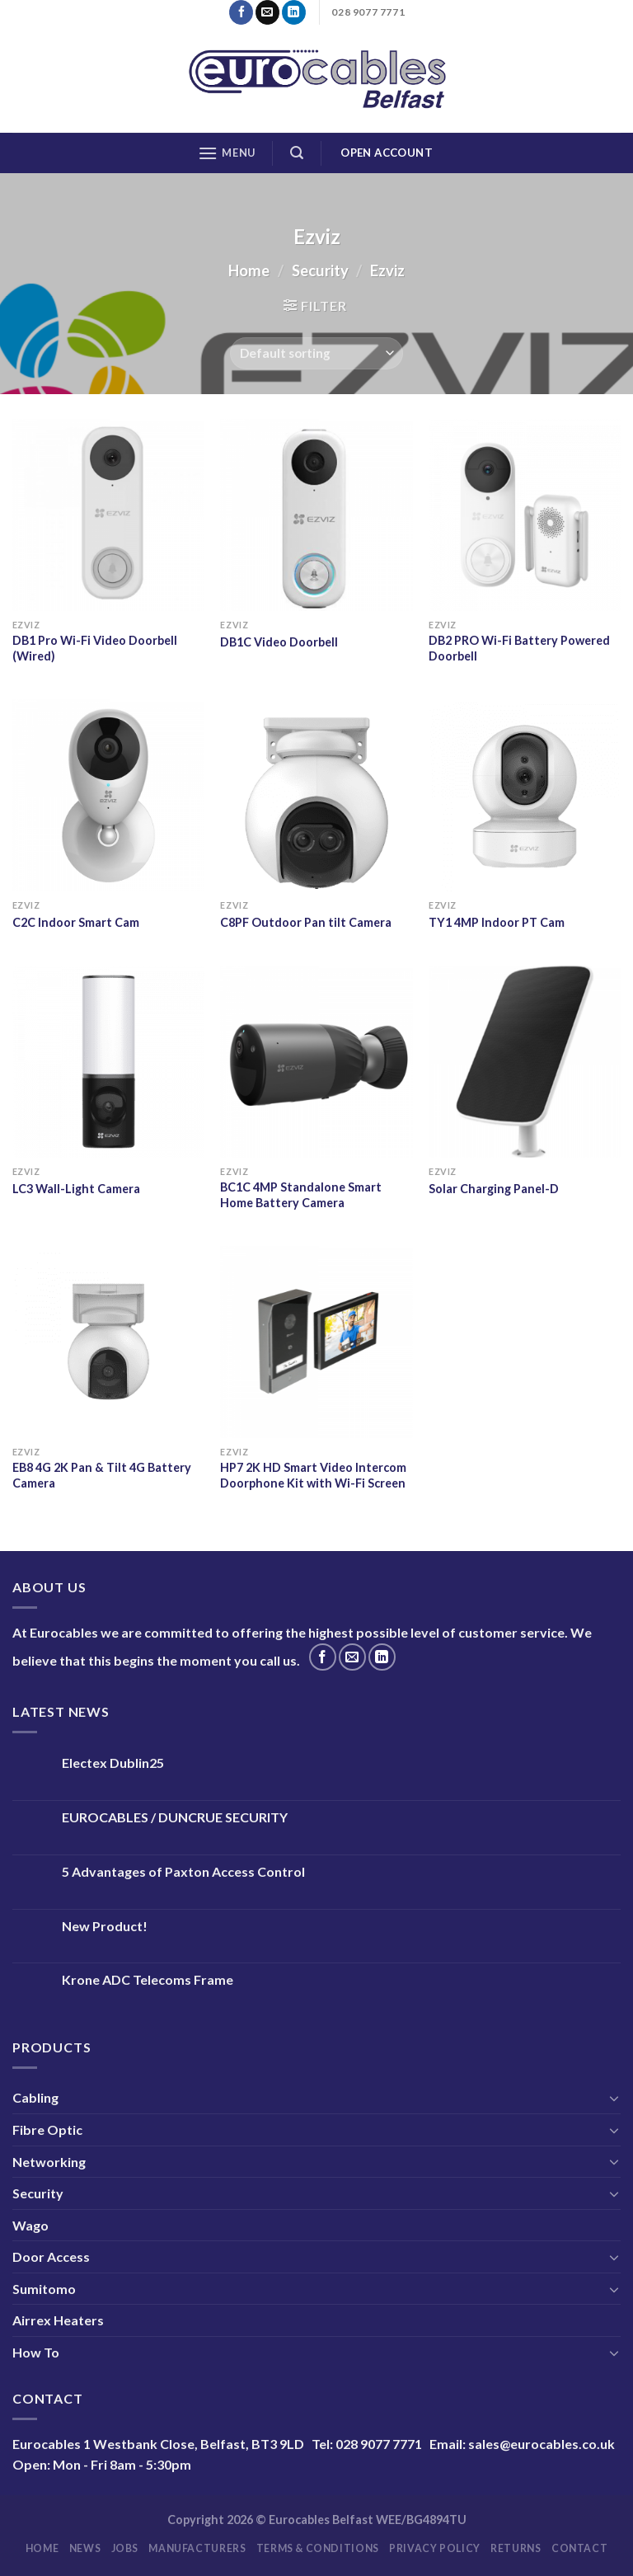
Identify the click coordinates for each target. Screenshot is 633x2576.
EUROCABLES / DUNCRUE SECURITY (175, 1817)
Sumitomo (44, 2288)
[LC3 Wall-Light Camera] (108, 1062)
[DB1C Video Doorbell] (316, 515)
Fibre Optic (47, 2129)
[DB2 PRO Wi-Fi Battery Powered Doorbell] (525, 515)
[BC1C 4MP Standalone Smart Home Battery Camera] (316, 1062)
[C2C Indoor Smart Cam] (108, 795)
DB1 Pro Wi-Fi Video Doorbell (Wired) (94, 648)
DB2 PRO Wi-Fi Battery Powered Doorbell (519, 648)
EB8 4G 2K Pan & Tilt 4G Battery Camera (101, 1475)
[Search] (296, 153)
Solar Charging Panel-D (494, 1189)
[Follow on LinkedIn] (294, 12)
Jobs (124, 2548)
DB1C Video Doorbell (279, 642)
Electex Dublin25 (113, 1762)
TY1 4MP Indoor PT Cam (497, 922)
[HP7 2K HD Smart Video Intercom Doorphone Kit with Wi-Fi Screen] (316, 1342)
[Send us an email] (267, 12)
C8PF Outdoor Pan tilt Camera (306, 922)
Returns (515, 2548)
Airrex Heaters (58, 2320)
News (85, 2548)
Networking (49, 2161)
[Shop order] (316, 353)
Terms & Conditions (317, 2548)
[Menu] (227, 153)
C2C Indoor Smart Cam (75, 922)
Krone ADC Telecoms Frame (147, 1979)
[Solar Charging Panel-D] (525, 1062)
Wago (30, 2225)
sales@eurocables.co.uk (541, 2443)
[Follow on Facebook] (241, 12)
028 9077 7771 (378, 2443)
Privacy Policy (435, 2548)
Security (320, 270)
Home (249, 270)
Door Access (51, 2256)
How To (35, 2352)
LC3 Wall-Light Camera (76, 1189)
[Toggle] (614, 2098)
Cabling (35, 2097)
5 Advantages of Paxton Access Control (183, 1871)
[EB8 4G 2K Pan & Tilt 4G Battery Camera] (108, 1342)
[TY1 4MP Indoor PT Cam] (525, 795)
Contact (579, 2548)
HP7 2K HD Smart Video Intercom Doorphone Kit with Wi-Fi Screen (313, 1475)
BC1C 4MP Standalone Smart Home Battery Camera (301, 1195)
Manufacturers (197, 2548)
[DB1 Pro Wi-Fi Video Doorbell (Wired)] (108, 515)
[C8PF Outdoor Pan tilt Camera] (316, 795)
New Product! (105, 1926)
